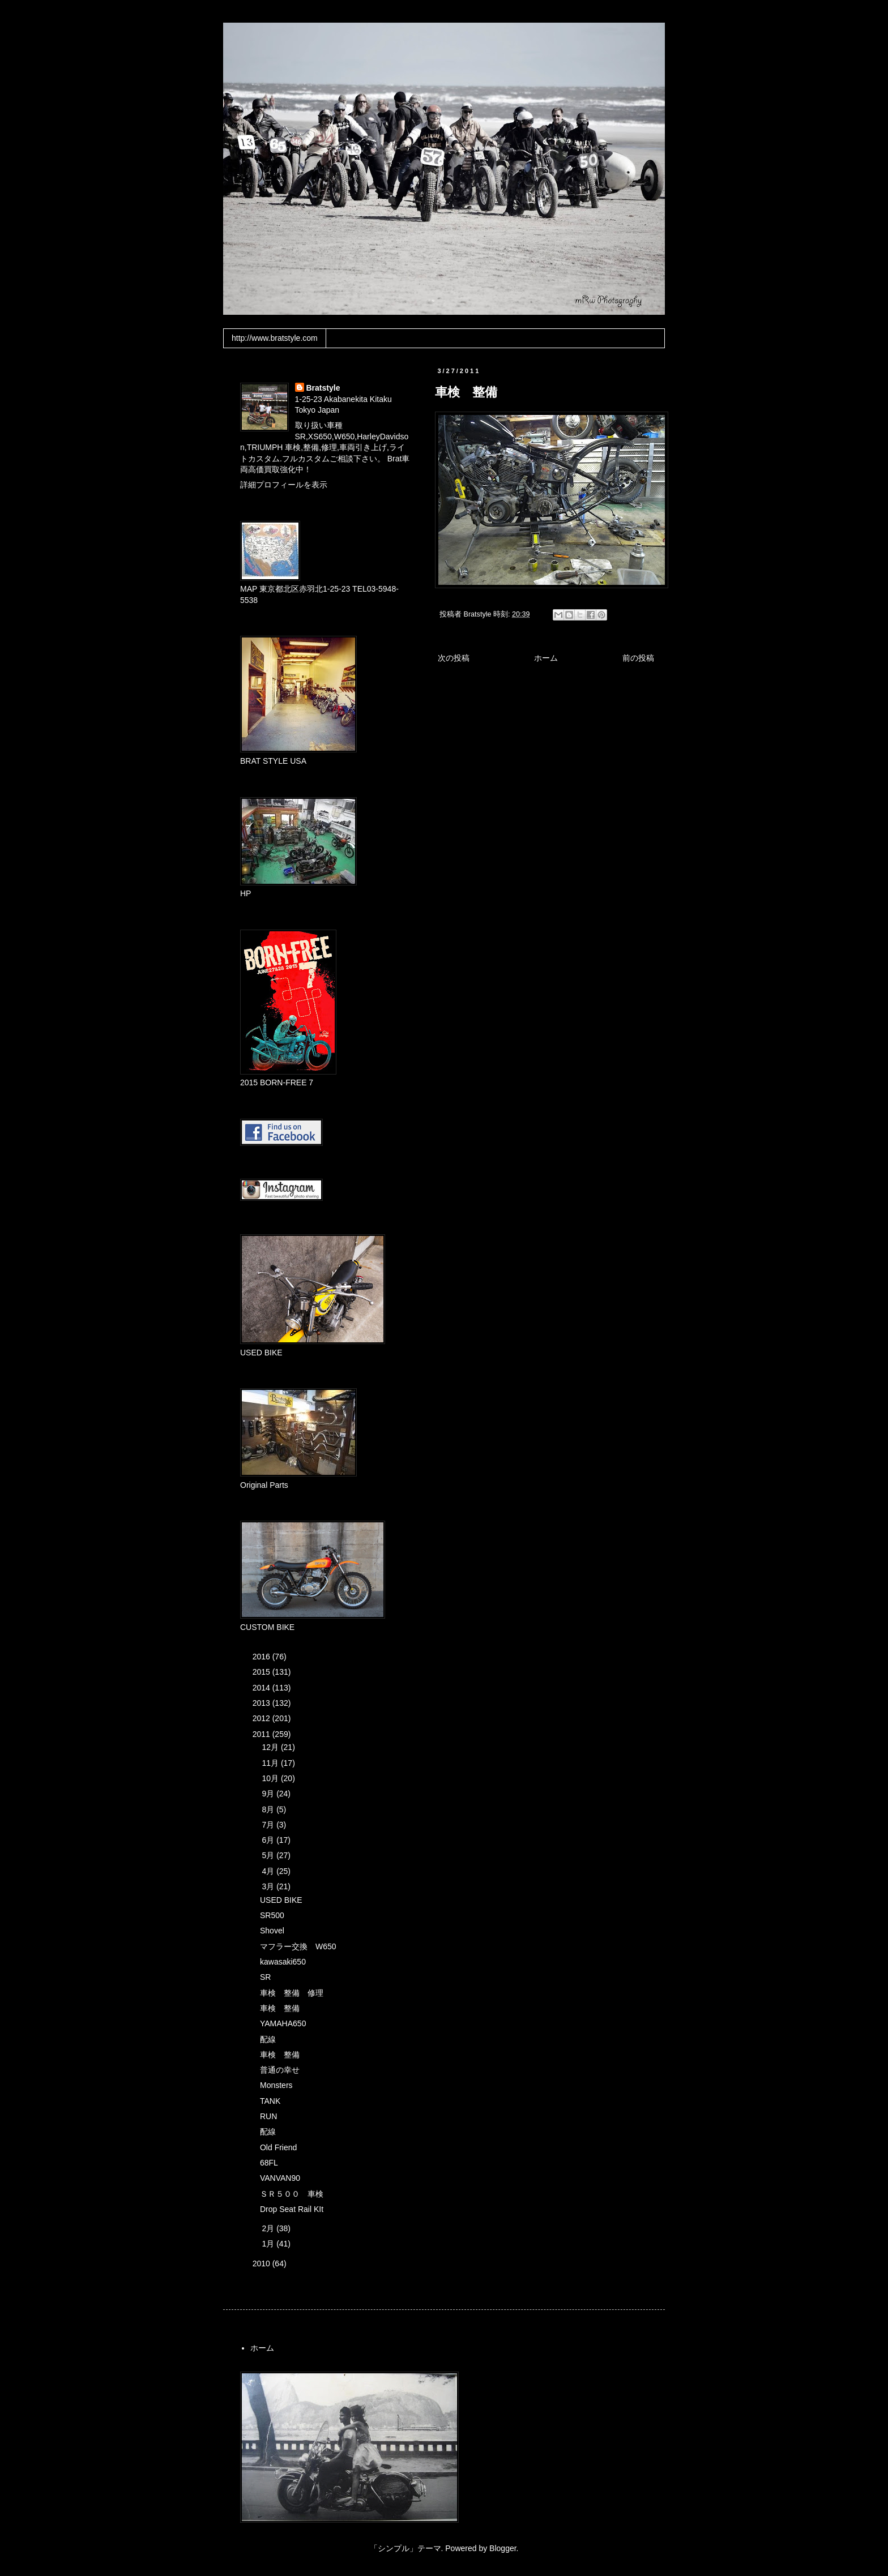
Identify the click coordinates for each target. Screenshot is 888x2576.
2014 (262, 1687)
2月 (269, 2228)
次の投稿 (453, 657)
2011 (262, 1734)
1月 (269, 2243)
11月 (271, 1763)
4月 (269, 1871)
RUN (268, 2116)
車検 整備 (280, 2008)
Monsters (276, 2085)
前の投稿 (638, 657)
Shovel (272, 1930)
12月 (271, 1747)
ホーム (546, 657)
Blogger (502, 2548)
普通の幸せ (280, 2069)
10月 (271, 1778)
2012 (262, 1718)
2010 (262, 2263)
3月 (269, 1886)
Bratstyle (323, 387)
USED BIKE (281, 1900)
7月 (269, 1824)
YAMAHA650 (283, 2023)
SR (265, 1977)
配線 (268, 2039)
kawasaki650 (283, 1961)
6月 (269, 1840)
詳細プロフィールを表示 (283, 484)
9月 (269, 1793)
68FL (269, 2162)
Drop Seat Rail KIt (291, 2209)
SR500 (272, 1915)
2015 (262, 1671)
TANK (270, 2101)
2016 (262, 1656)
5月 (269, 1855)
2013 (262, 1703)
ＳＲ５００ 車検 (291, 2193)
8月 (269, 1809)
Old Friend (278, 2147)
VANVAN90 (280, 2178)
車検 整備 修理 (291, 1992)
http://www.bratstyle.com (275, 338)
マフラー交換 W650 (298, 1946)
